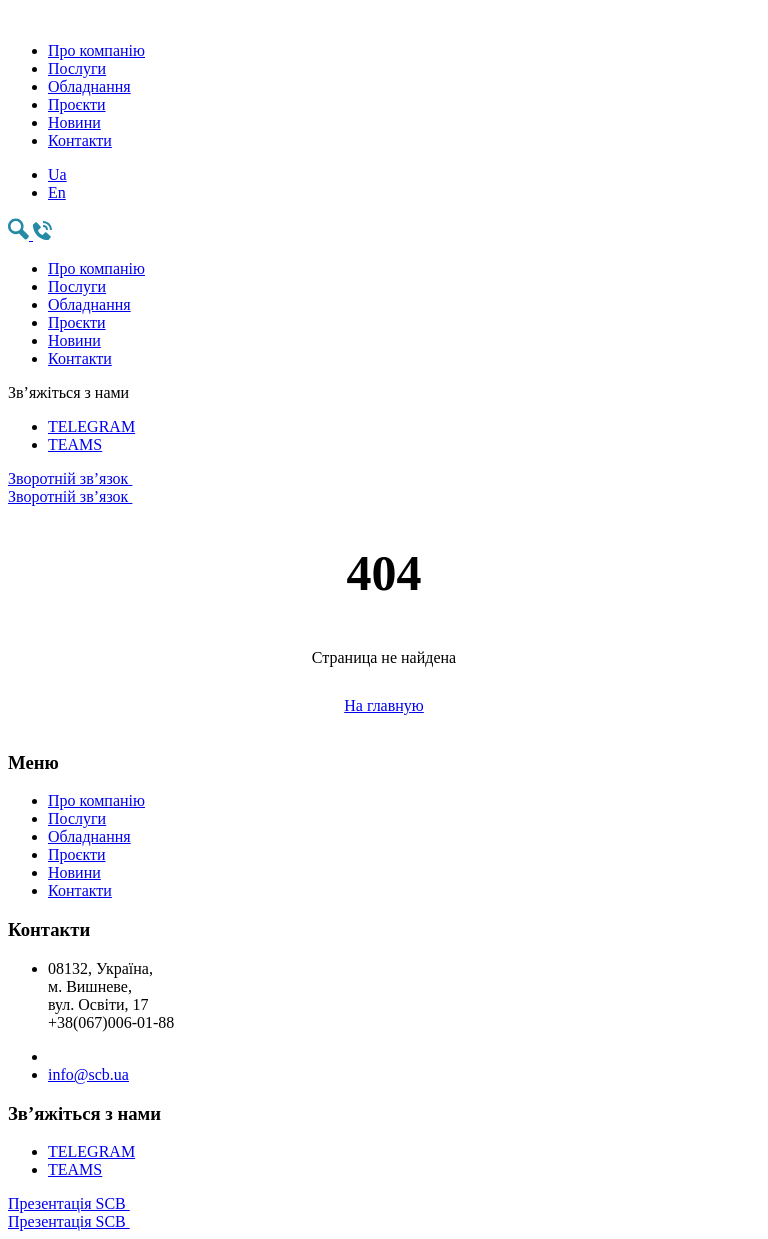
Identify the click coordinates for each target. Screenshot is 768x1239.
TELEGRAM (91, 426)
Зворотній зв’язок (384, 488)
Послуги (77, 68)
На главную (384, 705)
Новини (74, 122)
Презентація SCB (384, 1213)
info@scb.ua (88, 1074)
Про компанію (96, 50)
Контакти (80, 140)
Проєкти (77, 104)
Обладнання (89, 86)
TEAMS (75, 444)
